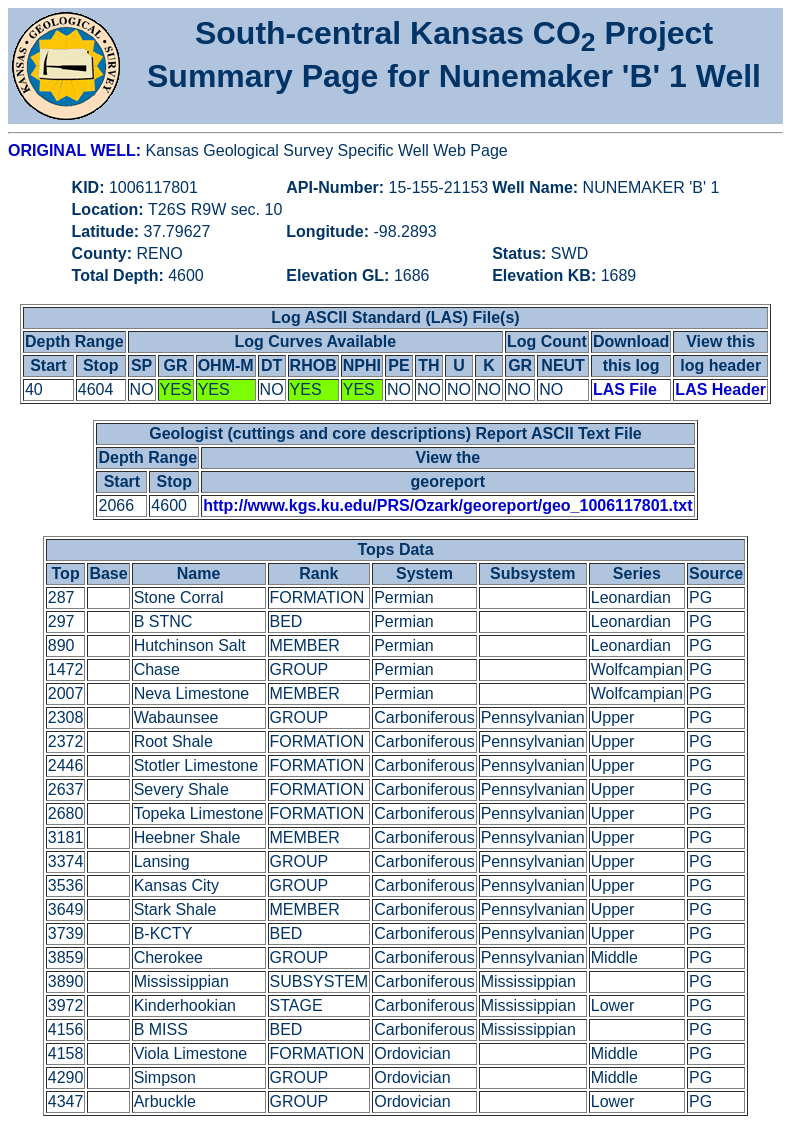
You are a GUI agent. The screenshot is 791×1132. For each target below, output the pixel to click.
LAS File (625, 389)
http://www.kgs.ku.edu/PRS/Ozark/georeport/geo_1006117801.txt (447, 505)
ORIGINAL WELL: (76, 150)
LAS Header (720, 389)
